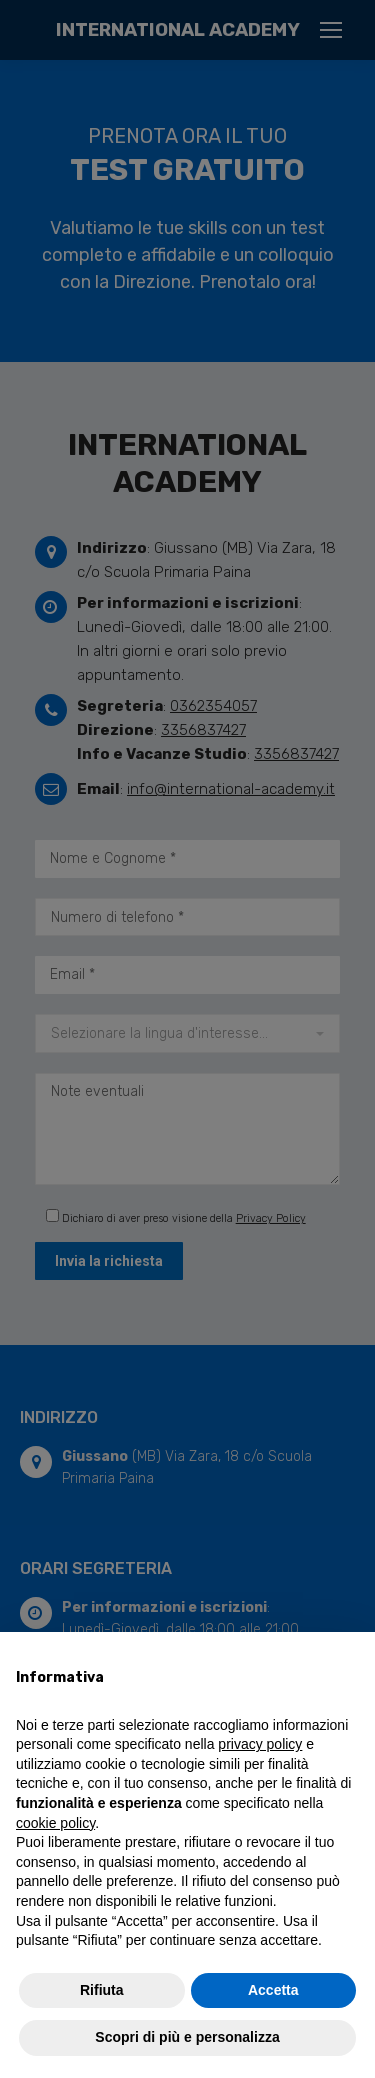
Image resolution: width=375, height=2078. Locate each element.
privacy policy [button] (260, 1744)
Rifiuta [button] (102, 1990)
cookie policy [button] (55, 1823)
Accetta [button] (273, 1990)
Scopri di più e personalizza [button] (187, 2037)
